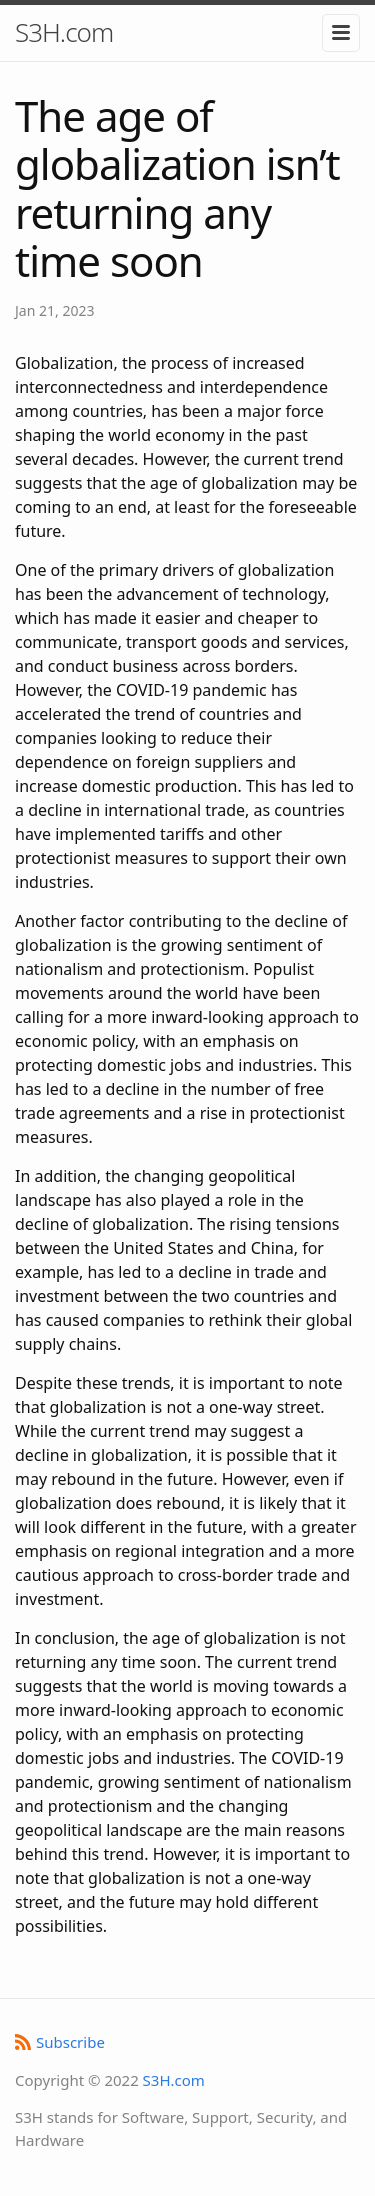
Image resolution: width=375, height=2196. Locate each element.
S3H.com (64, 32)
